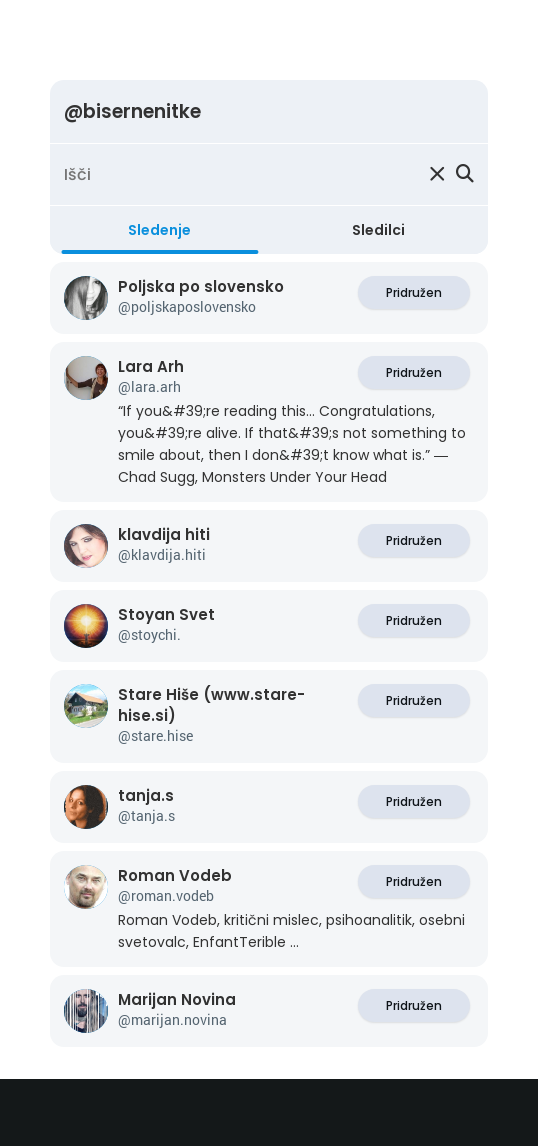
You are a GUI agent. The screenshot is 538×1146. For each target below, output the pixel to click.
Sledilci (378, 230)
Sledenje (159, 230)
